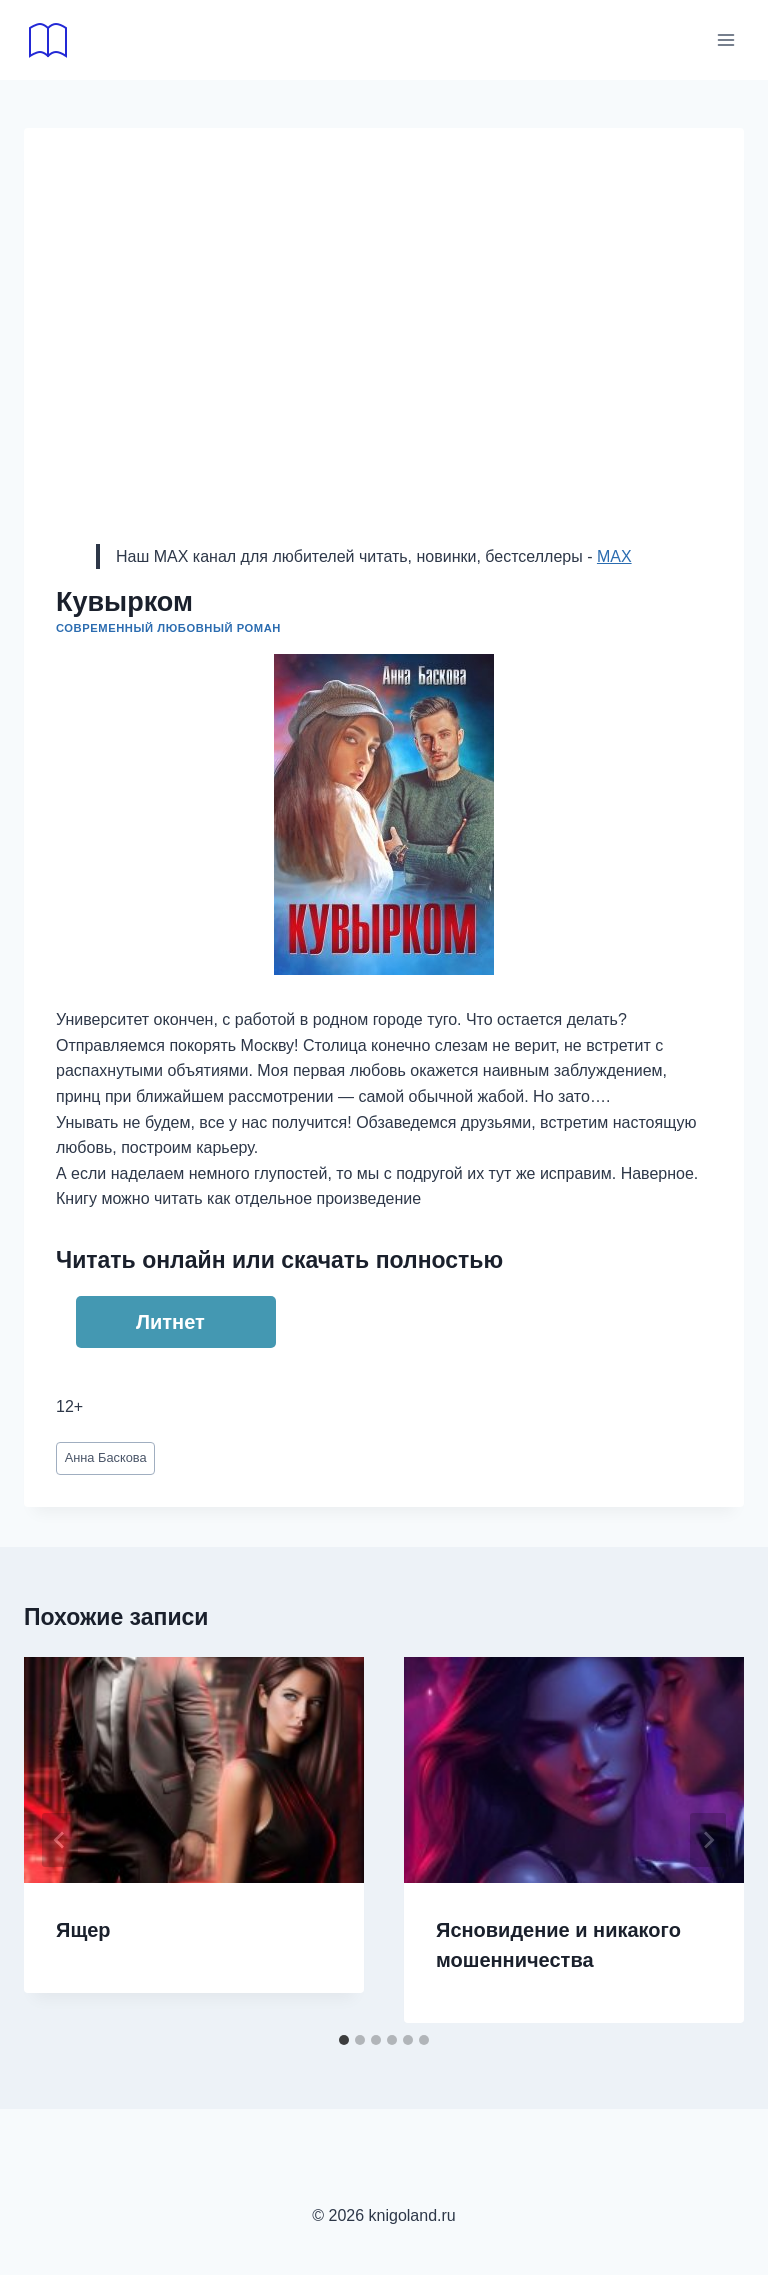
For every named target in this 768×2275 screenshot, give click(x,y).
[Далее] (708, 1840)
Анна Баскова (106, 1457)
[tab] (344, 2040)
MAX (614, 556)
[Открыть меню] (725, 39)
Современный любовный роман (168, 628)
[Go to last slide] (60, 1840)
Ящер (83, 1930)
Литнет (170, 1322)
